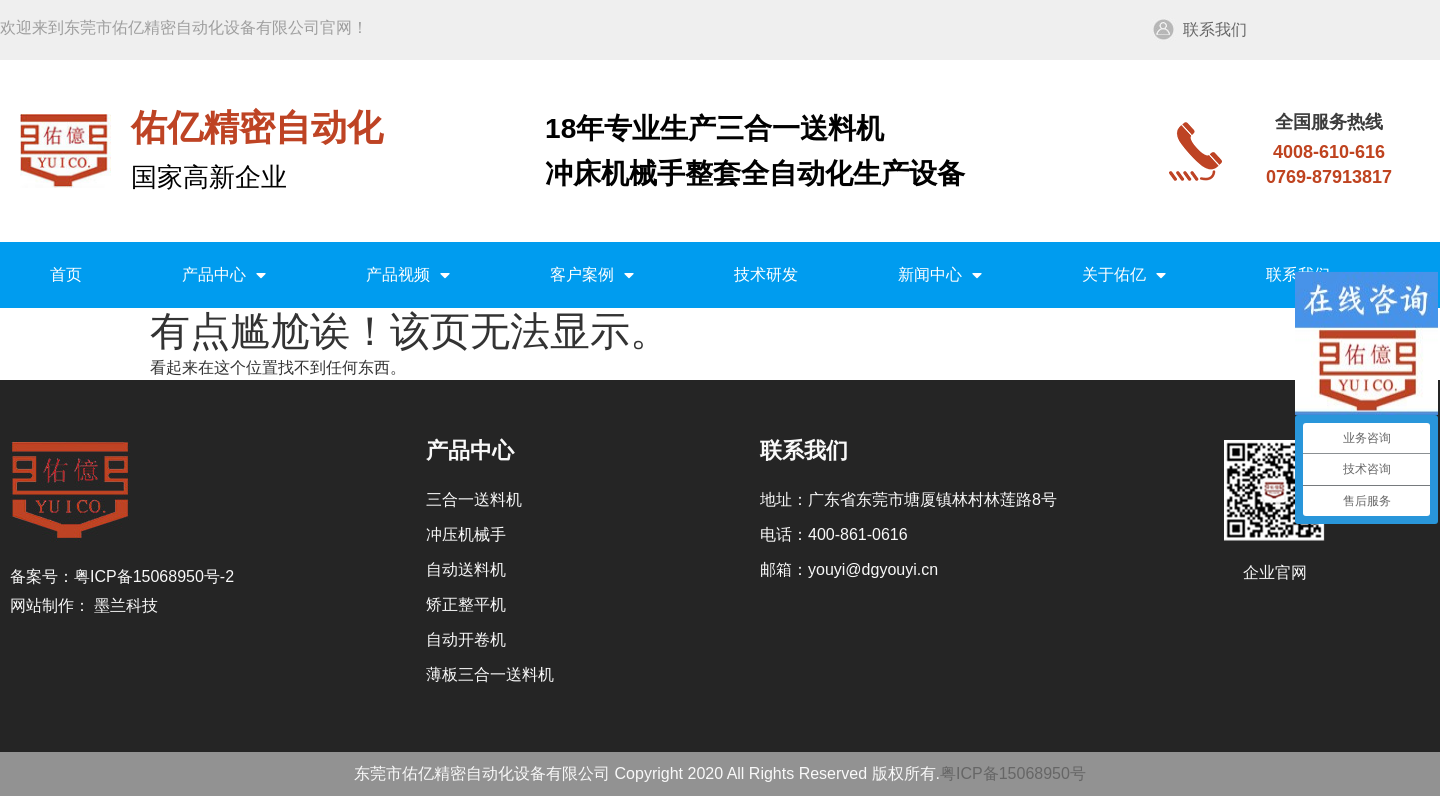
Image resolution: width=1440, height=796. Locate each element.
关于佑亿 (1124, 275)
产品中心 (224, 275)
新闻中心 (940, 275)
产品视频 (408, 275)
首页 (66, 274)
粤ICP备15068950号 (1013, 773)
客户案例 (592, 275)
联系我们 (1215, 29)
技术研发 (766, 274)
